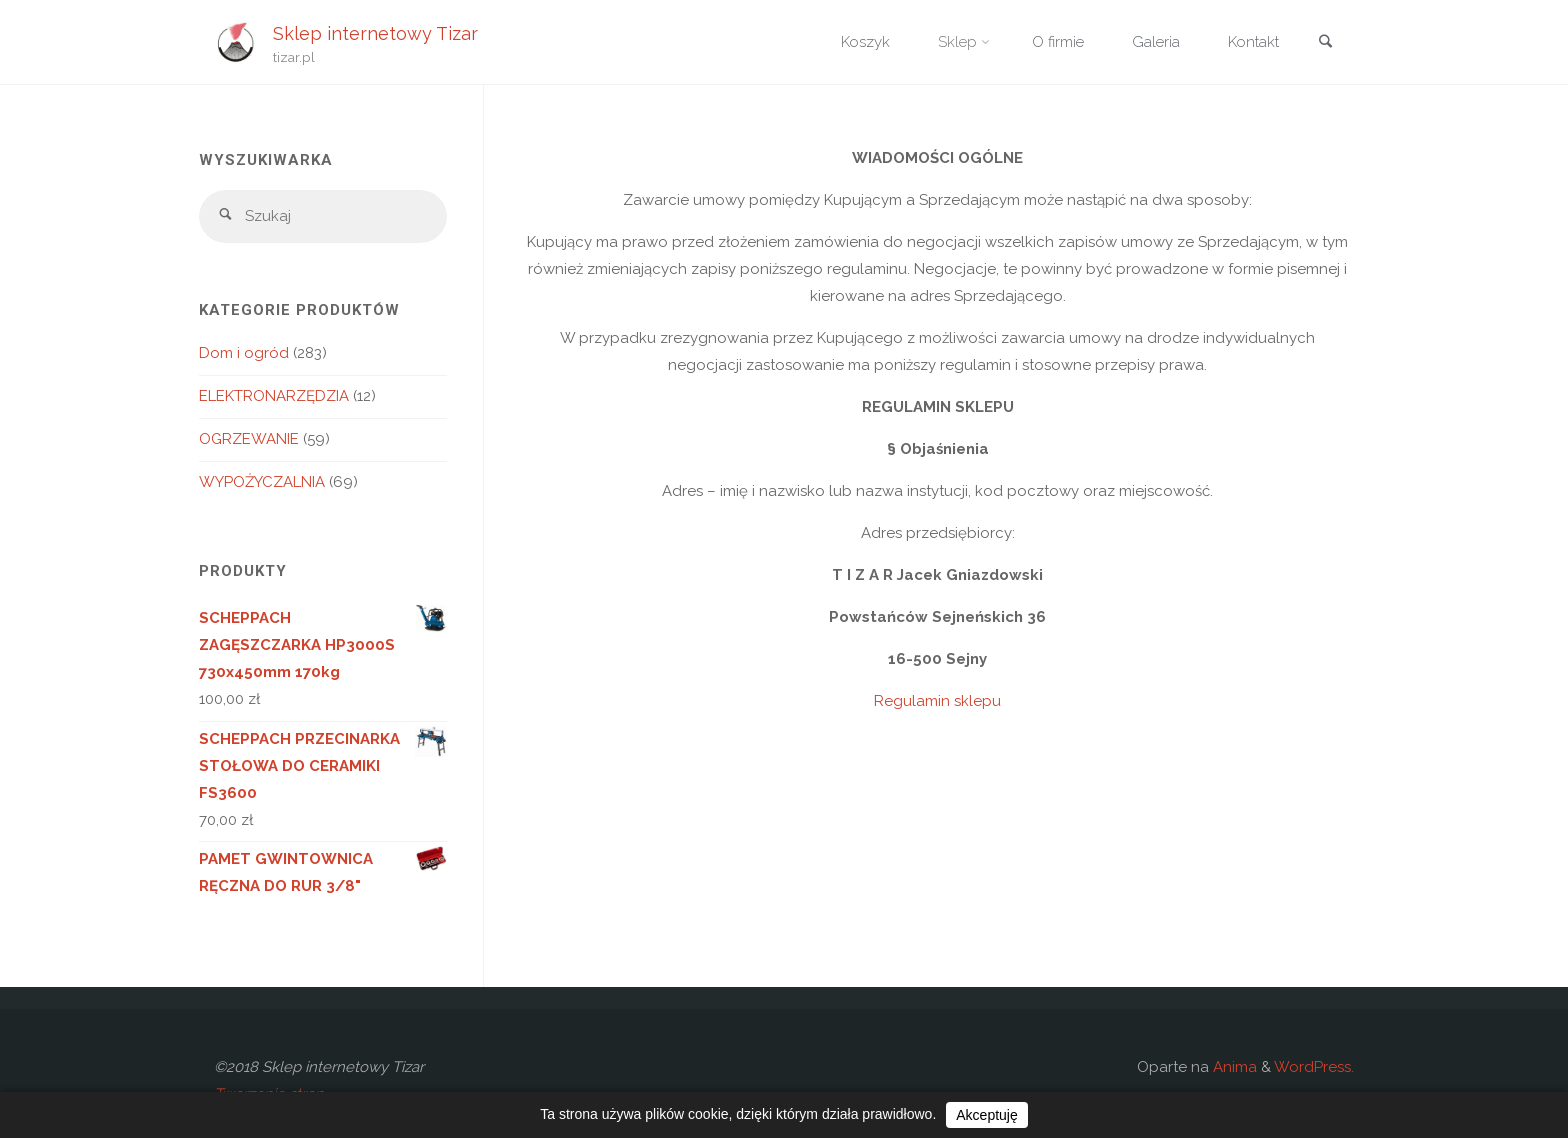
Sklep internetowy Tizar (375, 32)
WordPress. (1314, 1067)
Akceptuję (986, 1115)
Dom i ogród (244, 353)
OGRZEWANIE (249, 439)
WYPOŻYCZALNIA (262, 482)
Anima (1233, 1067)
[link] (1325, 43)
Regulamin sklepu (937, 701)
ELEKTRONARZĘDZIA (274, 396)
